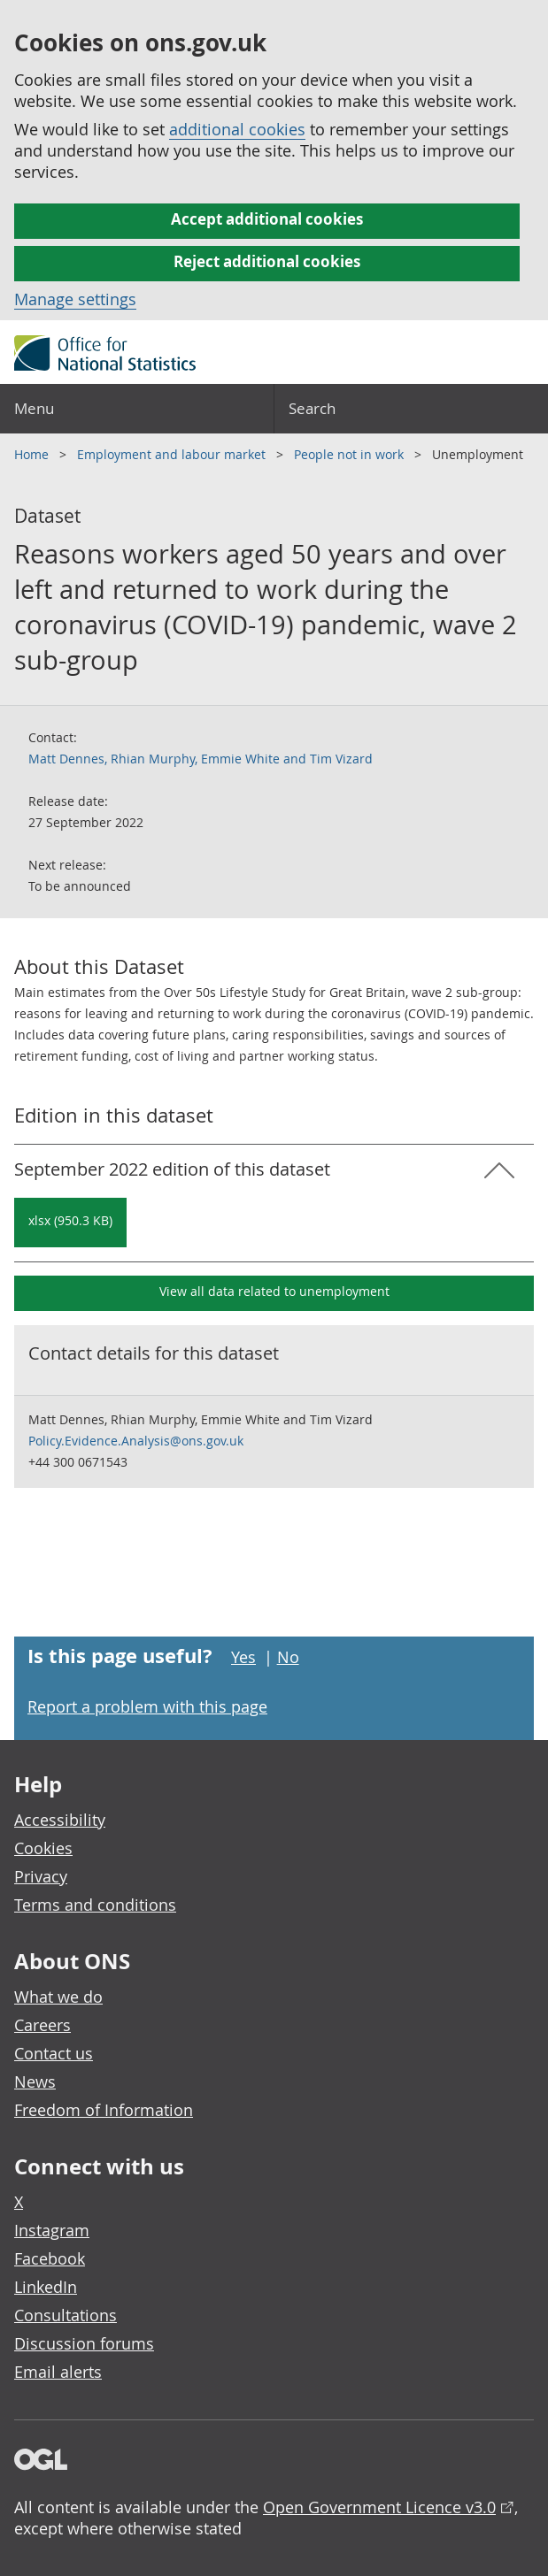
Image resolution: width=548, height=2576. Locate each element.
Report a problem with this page (147, 1706)
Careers (42, 2025)
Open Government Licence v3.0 (379, 2507)
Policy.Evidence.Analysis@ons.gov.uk (135, 1440)
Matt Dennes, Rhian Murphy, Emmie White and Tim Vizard (200, 758)
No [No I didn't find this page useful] (288, 1657)
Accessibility (59, 1819)
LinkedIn (45, 2286)
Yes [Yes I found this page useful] (243, 1657)
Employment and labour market (173, 454)
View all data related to (274, 1291)
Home (33, 454)
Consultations (65, 2315)
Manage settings (75, 299)
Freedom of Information (103, 2109)
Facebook (49, 2258)
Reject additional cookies (267, 261)
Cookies (43, 1848)
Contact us (53, 2053)
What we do (58, 1996)
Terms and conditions (95, 1904)
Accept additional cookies (267, 219)
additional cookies (237, 129)
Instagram (51, 2230)
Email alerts (58, 2371)
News (35, 2081)
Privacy (40, 1876)
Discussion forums (84, 2343)
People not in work (350, 454)
